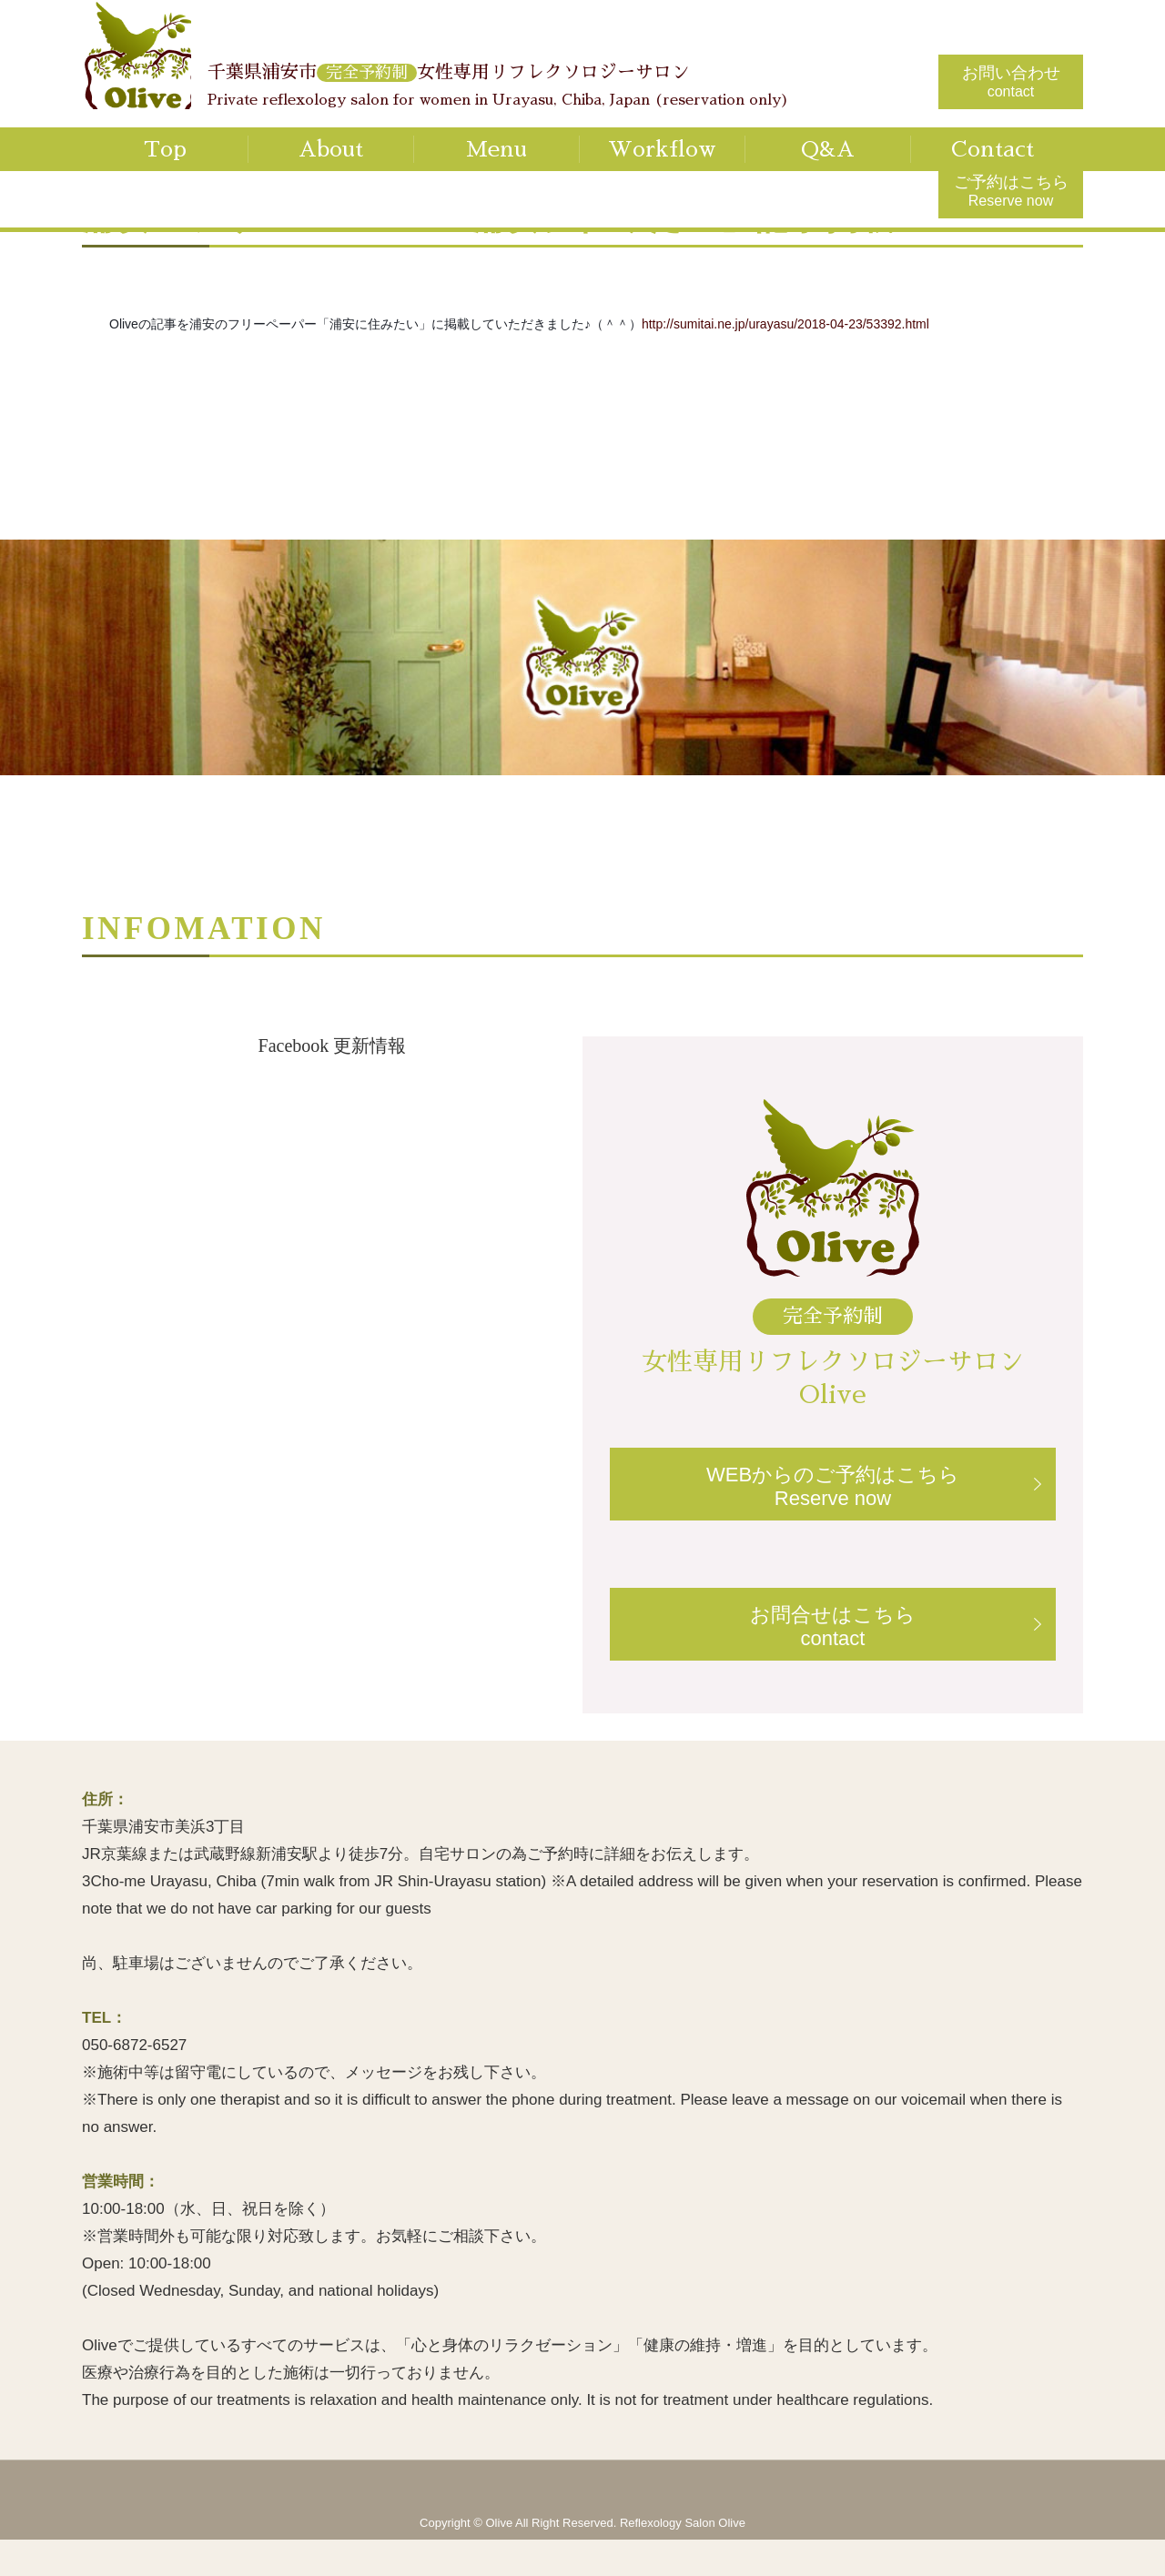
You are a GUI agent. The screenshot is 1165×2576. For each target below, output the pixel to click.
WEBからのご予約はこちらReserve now (832, 1486)
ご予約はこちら (1011, 190)
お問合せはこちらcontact (833, 1626)
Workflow (662, 149)
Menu (496, 149)
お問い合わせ (1011, 81)
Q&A (828, 149)
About (331, 149)
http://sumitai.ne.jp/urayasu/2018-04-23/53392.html (785, 324)
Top (165, 149)
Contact (992, 149)
